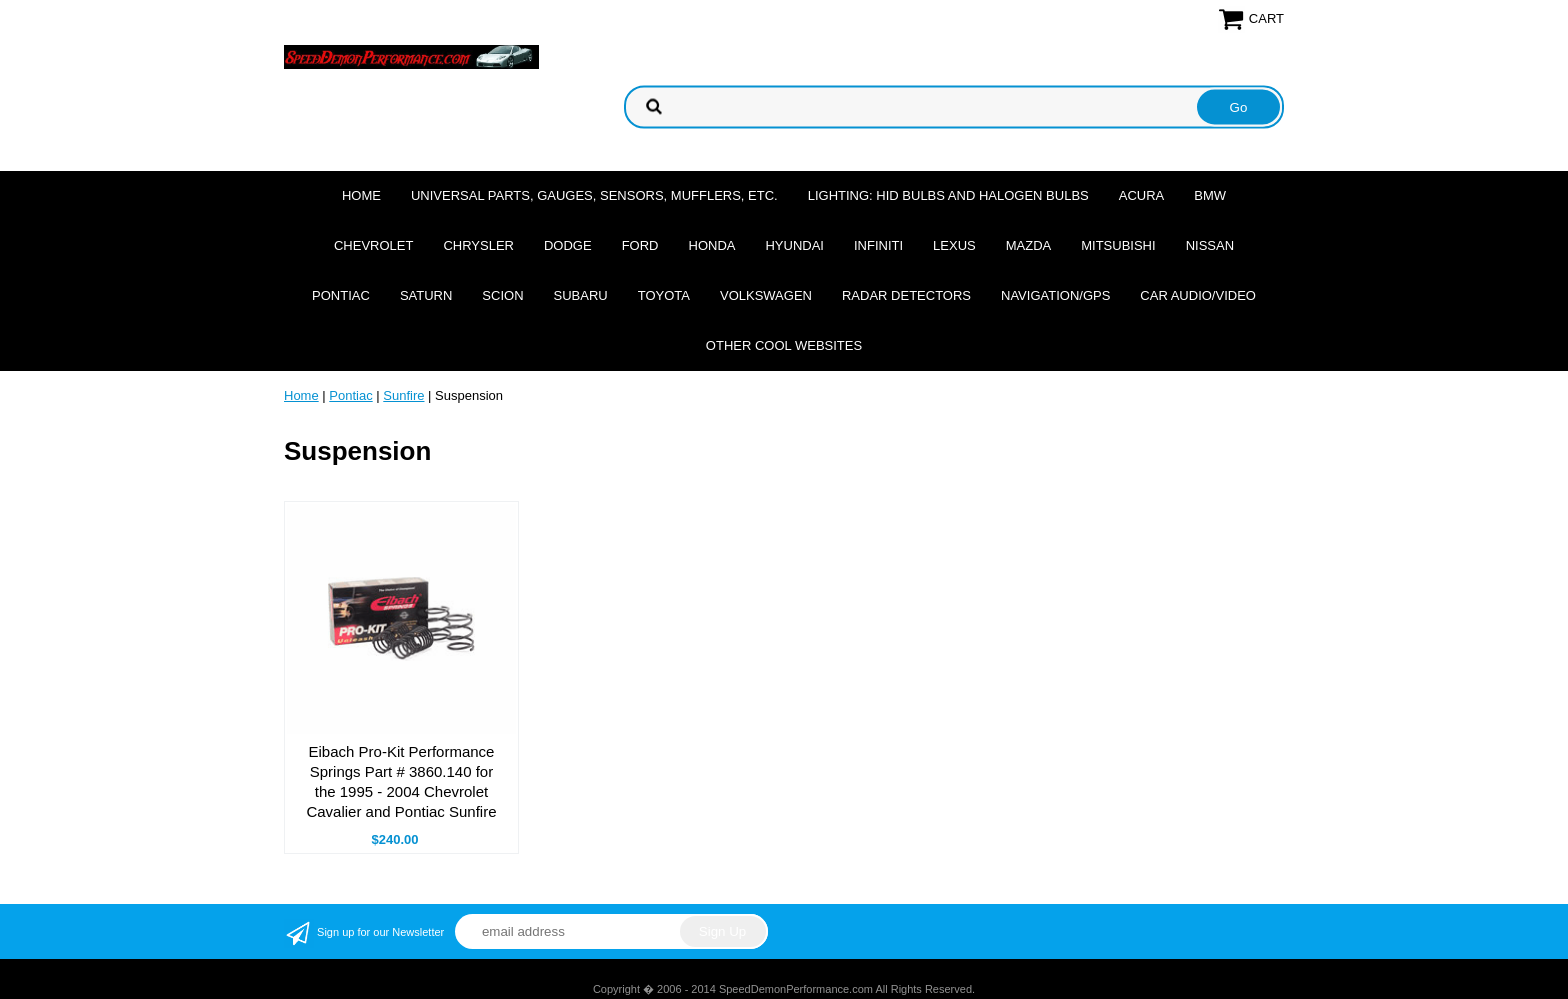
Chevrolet (373, 245)
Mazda (1029, 245)
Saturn (426, 295)
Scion (502, 295)
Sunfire (403, 395)
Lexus (954, 245)
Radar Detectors (906, 295)
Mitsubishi (1118, 245)
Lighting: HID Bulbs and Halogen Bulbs (948, 195)
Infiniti (878, 245)
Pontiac (341, 295)
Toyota (664, 295)
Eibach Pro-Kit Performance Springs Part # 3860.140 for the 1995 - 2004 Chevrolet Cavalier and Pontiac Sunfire (401, 781)
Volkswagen (766, 295)
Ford (640, 245)
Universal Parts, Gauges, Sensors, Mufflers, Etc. (594, 195)
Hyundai (794, 245)
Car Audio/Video (1198, 295)
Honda (712, 245)
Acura (1142, 195)
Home (361, 195)
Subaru (581, 295)
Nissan (1210, 245)
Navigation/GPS (1055, 295)
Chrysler (478, 245)
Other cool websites (784, 345)
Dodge (568, 245)
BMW (1210, 195)
